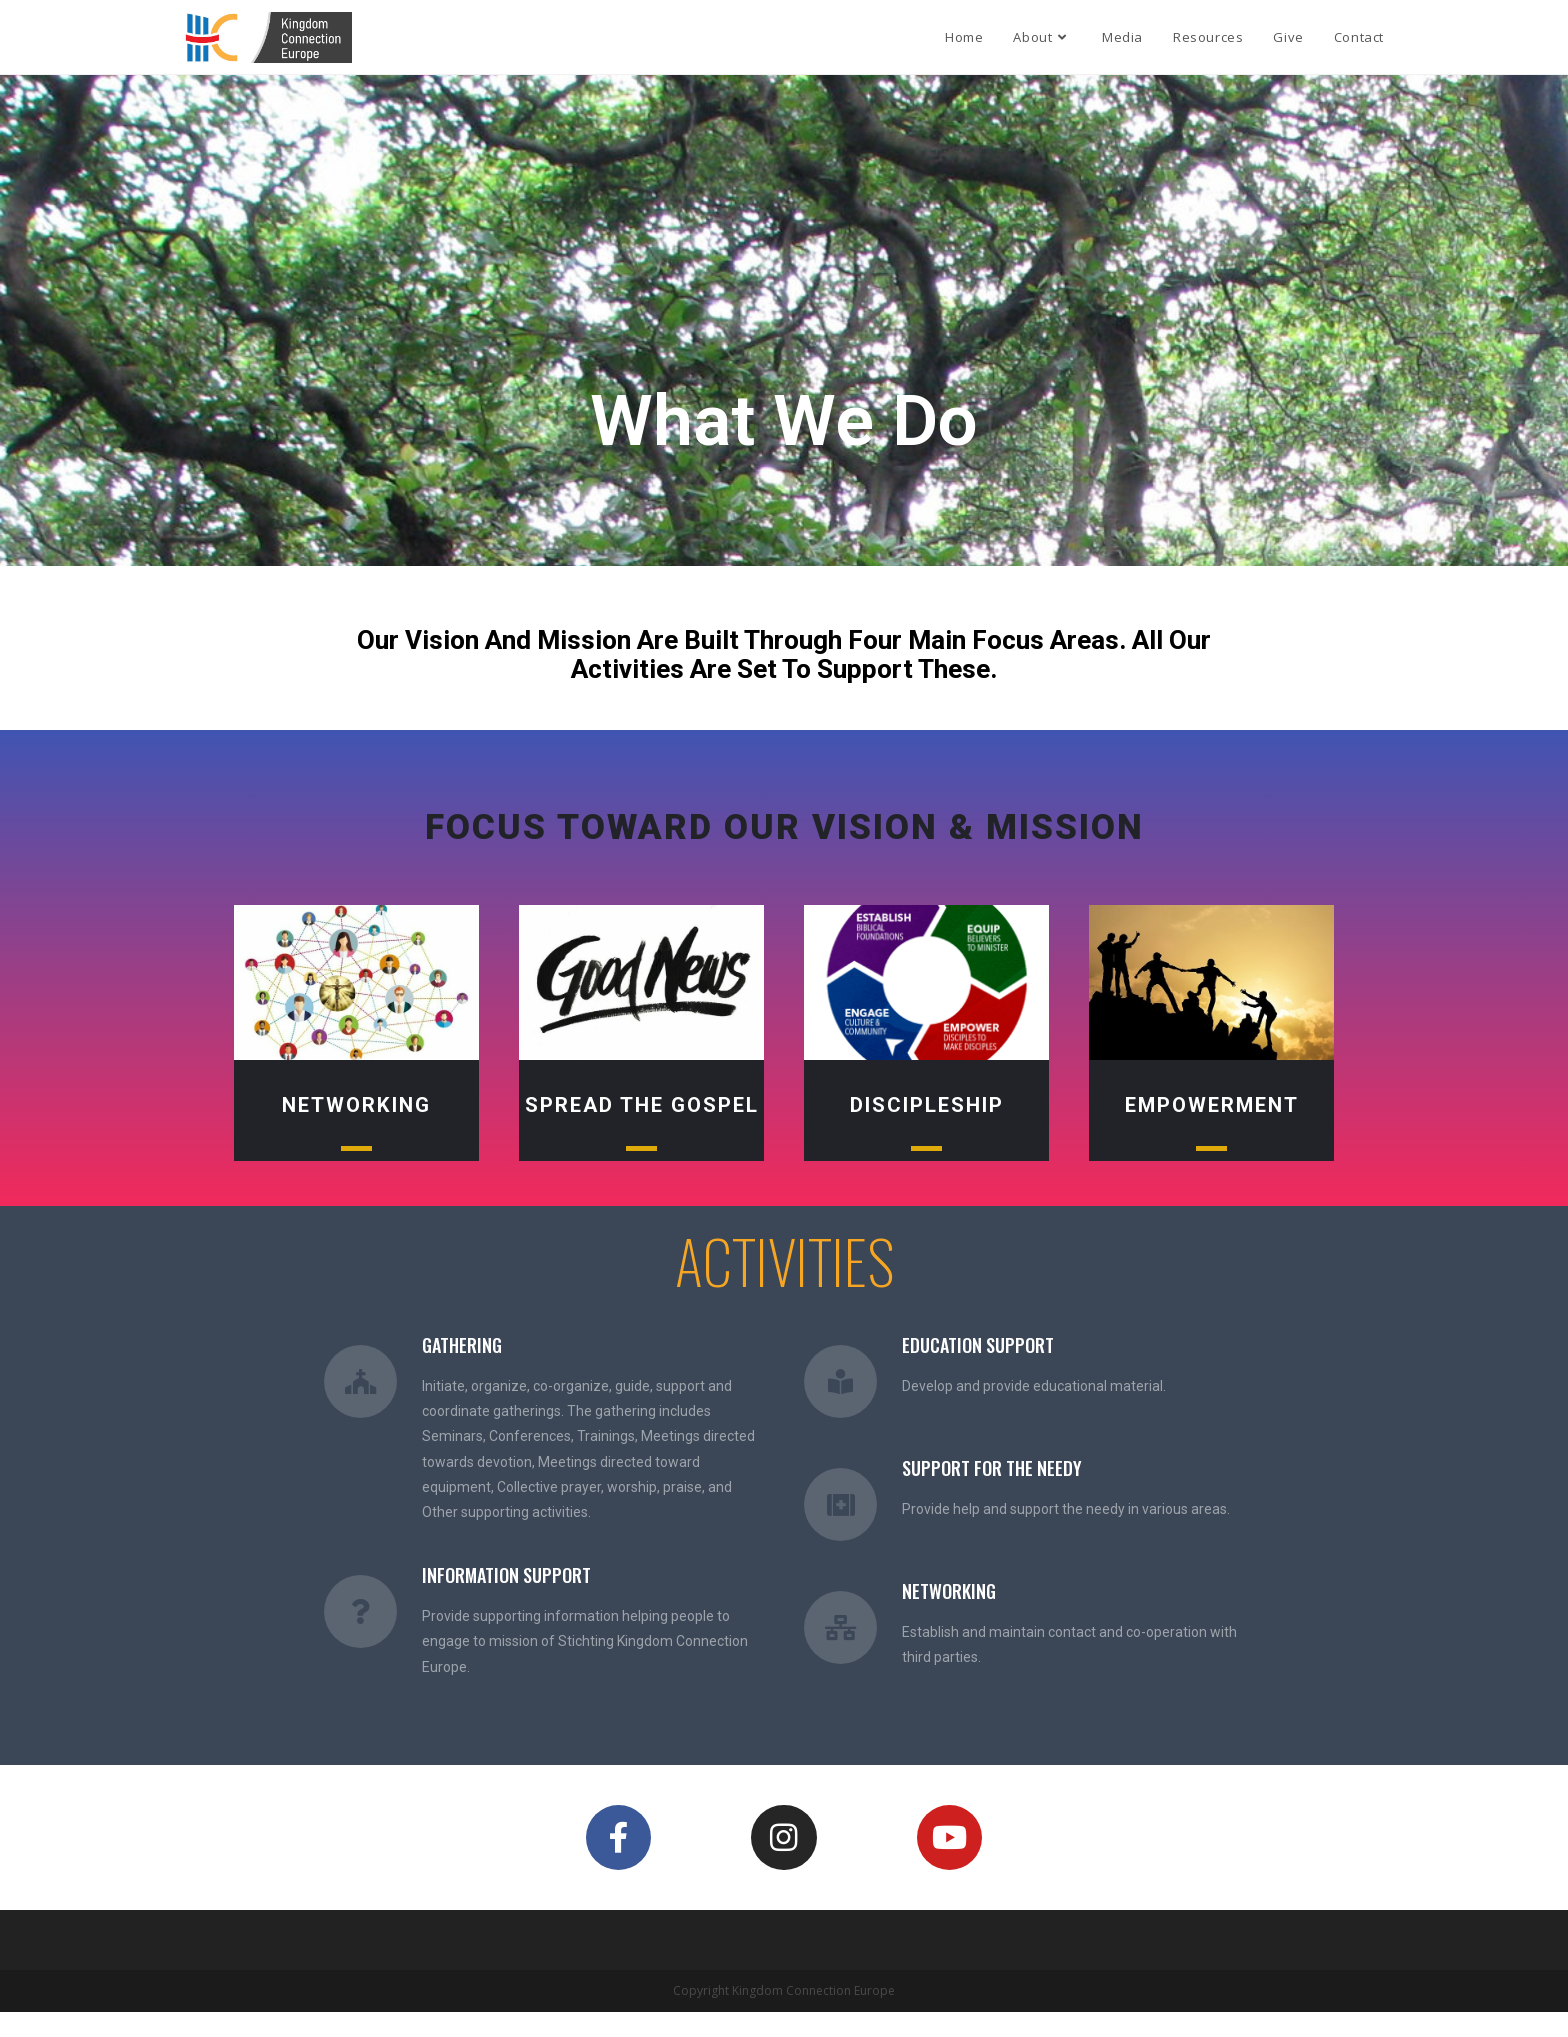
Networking (357, 1105)
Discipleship (927, 1105)
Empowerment (1212, 1105)
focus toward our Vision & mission (784, 827)
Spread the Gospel (641, 1105)
